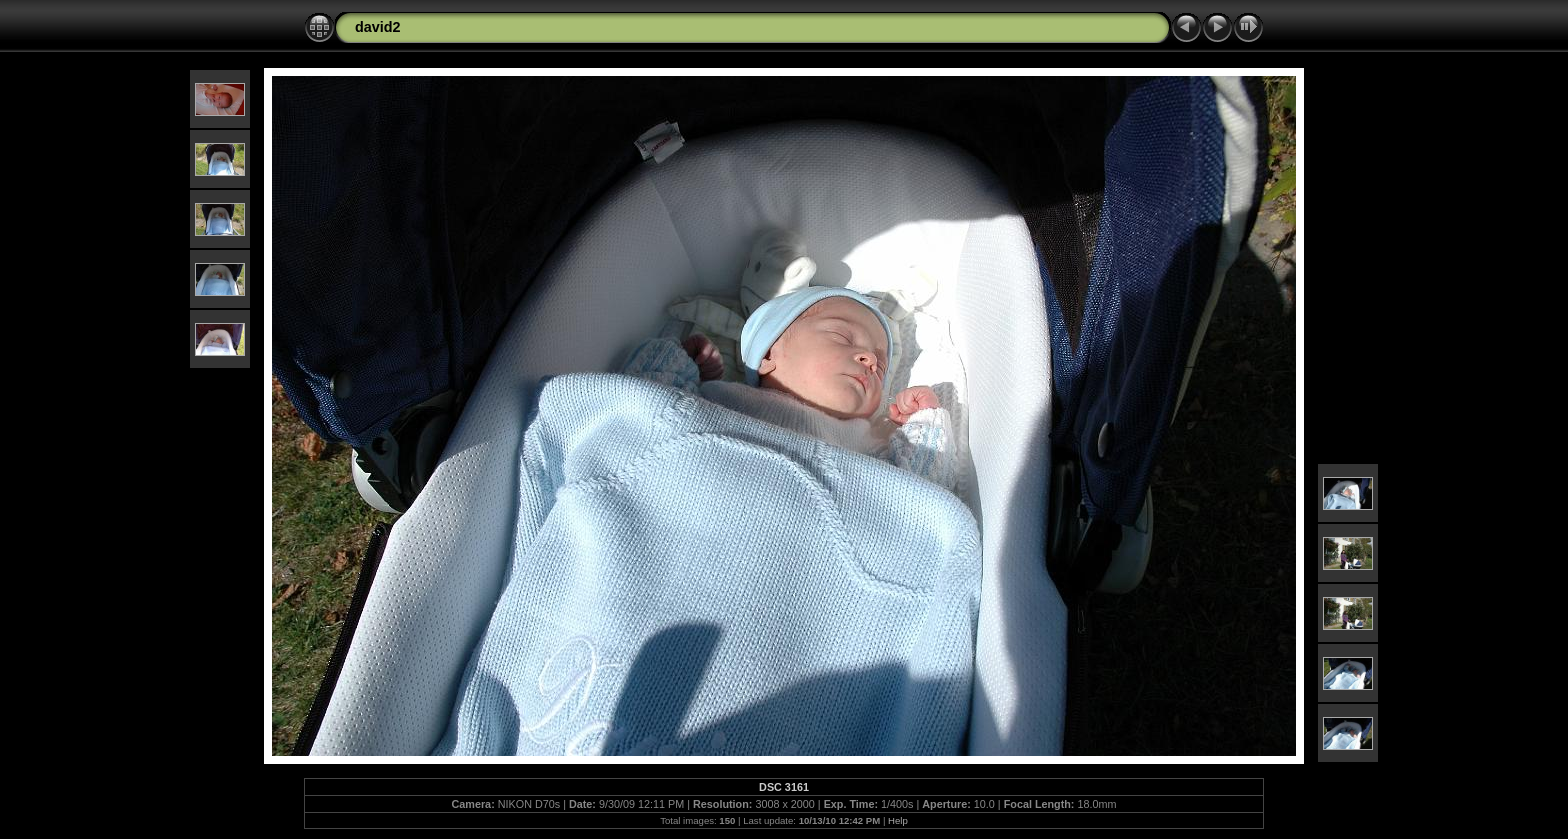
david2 (378, 27)
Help (898, 820)
